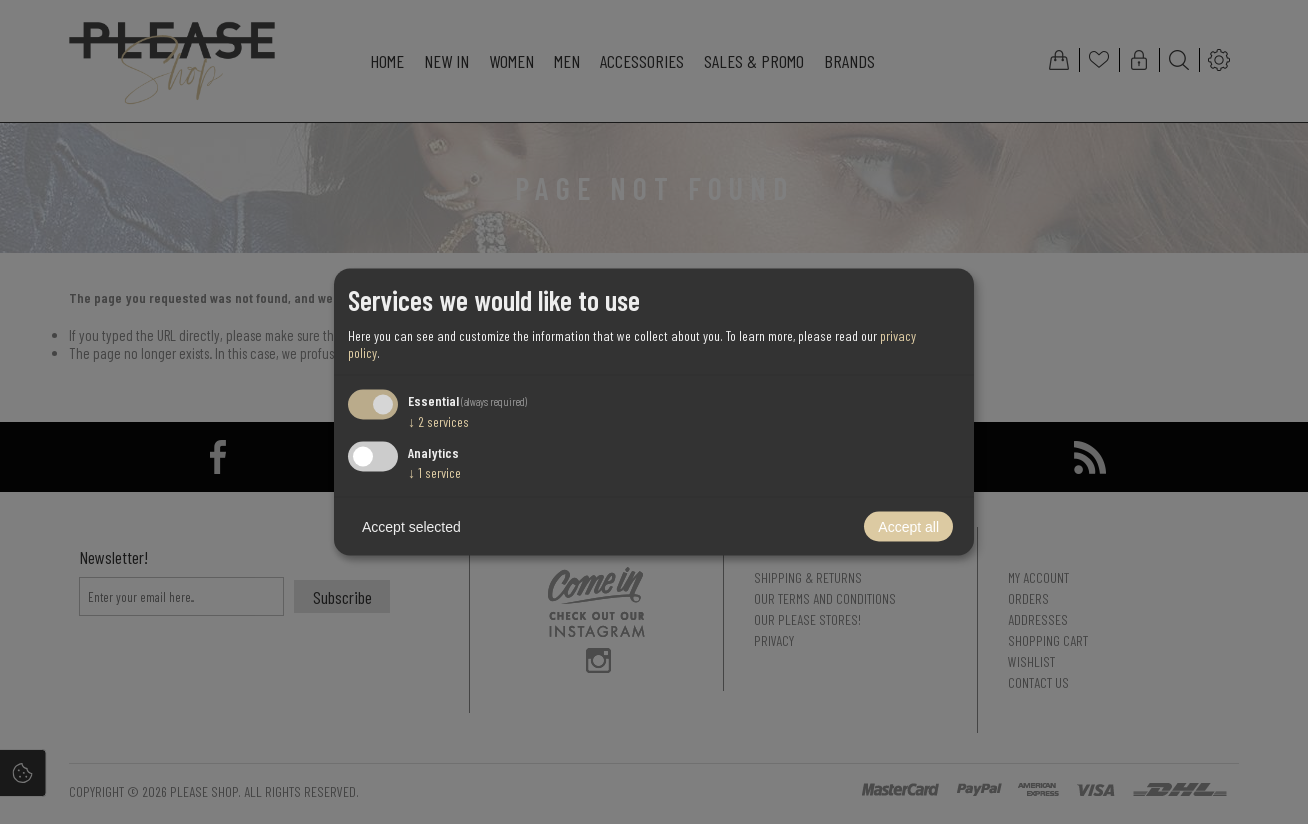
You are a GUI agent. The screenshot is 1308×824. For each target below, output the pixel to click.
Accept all (908, 527)
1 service (434, 472)
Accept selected (411, 527)
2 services (438, 420)
